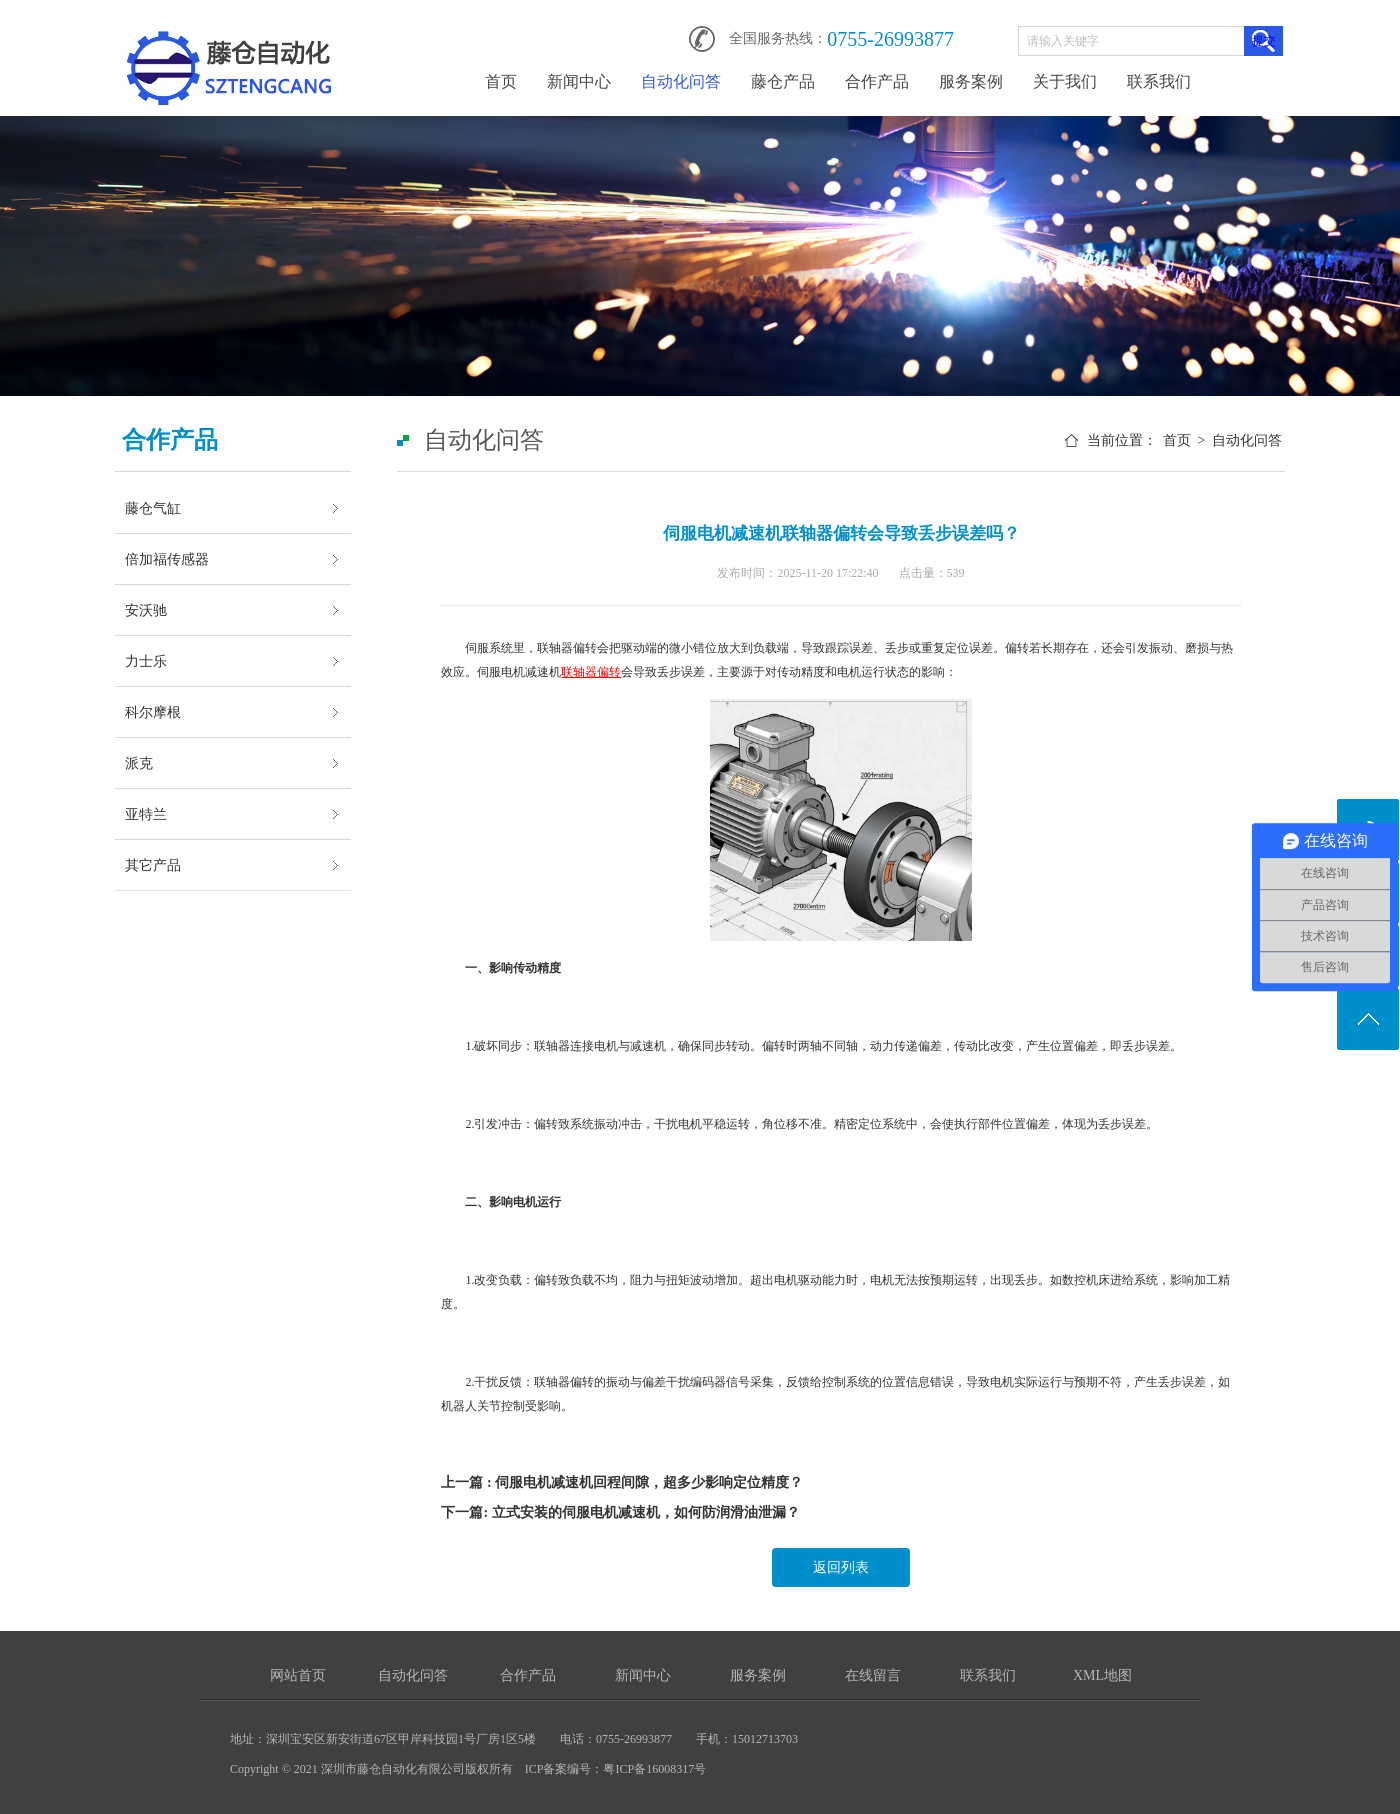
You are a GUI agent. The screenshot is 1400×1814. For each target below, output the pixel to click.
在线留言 (873, 1675)
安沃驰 (146, 610)
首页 (501, 81)
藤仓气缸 (153, 508)
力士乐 (146, 661)
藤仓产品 (783, 81)
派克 (139, 763)
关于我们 (1065, 81)
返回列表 (841, 1567)
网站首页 (298, 1675)
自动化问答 (681, 81)
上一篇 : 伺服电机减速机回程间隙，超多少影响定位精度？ (622, 1482)
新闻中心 (579, 81)
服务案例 (971, 81)
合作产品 (877, 81)
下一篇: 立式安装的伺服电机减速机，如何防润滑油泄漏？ (620, 1512)
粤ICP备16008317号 (654, 1769)
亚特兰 (146, 814)
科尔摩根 (153, 712)
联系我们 (1159, 81)
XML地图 (1102, 1675)
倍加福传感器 (167, 559)
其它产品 (153, 865)
